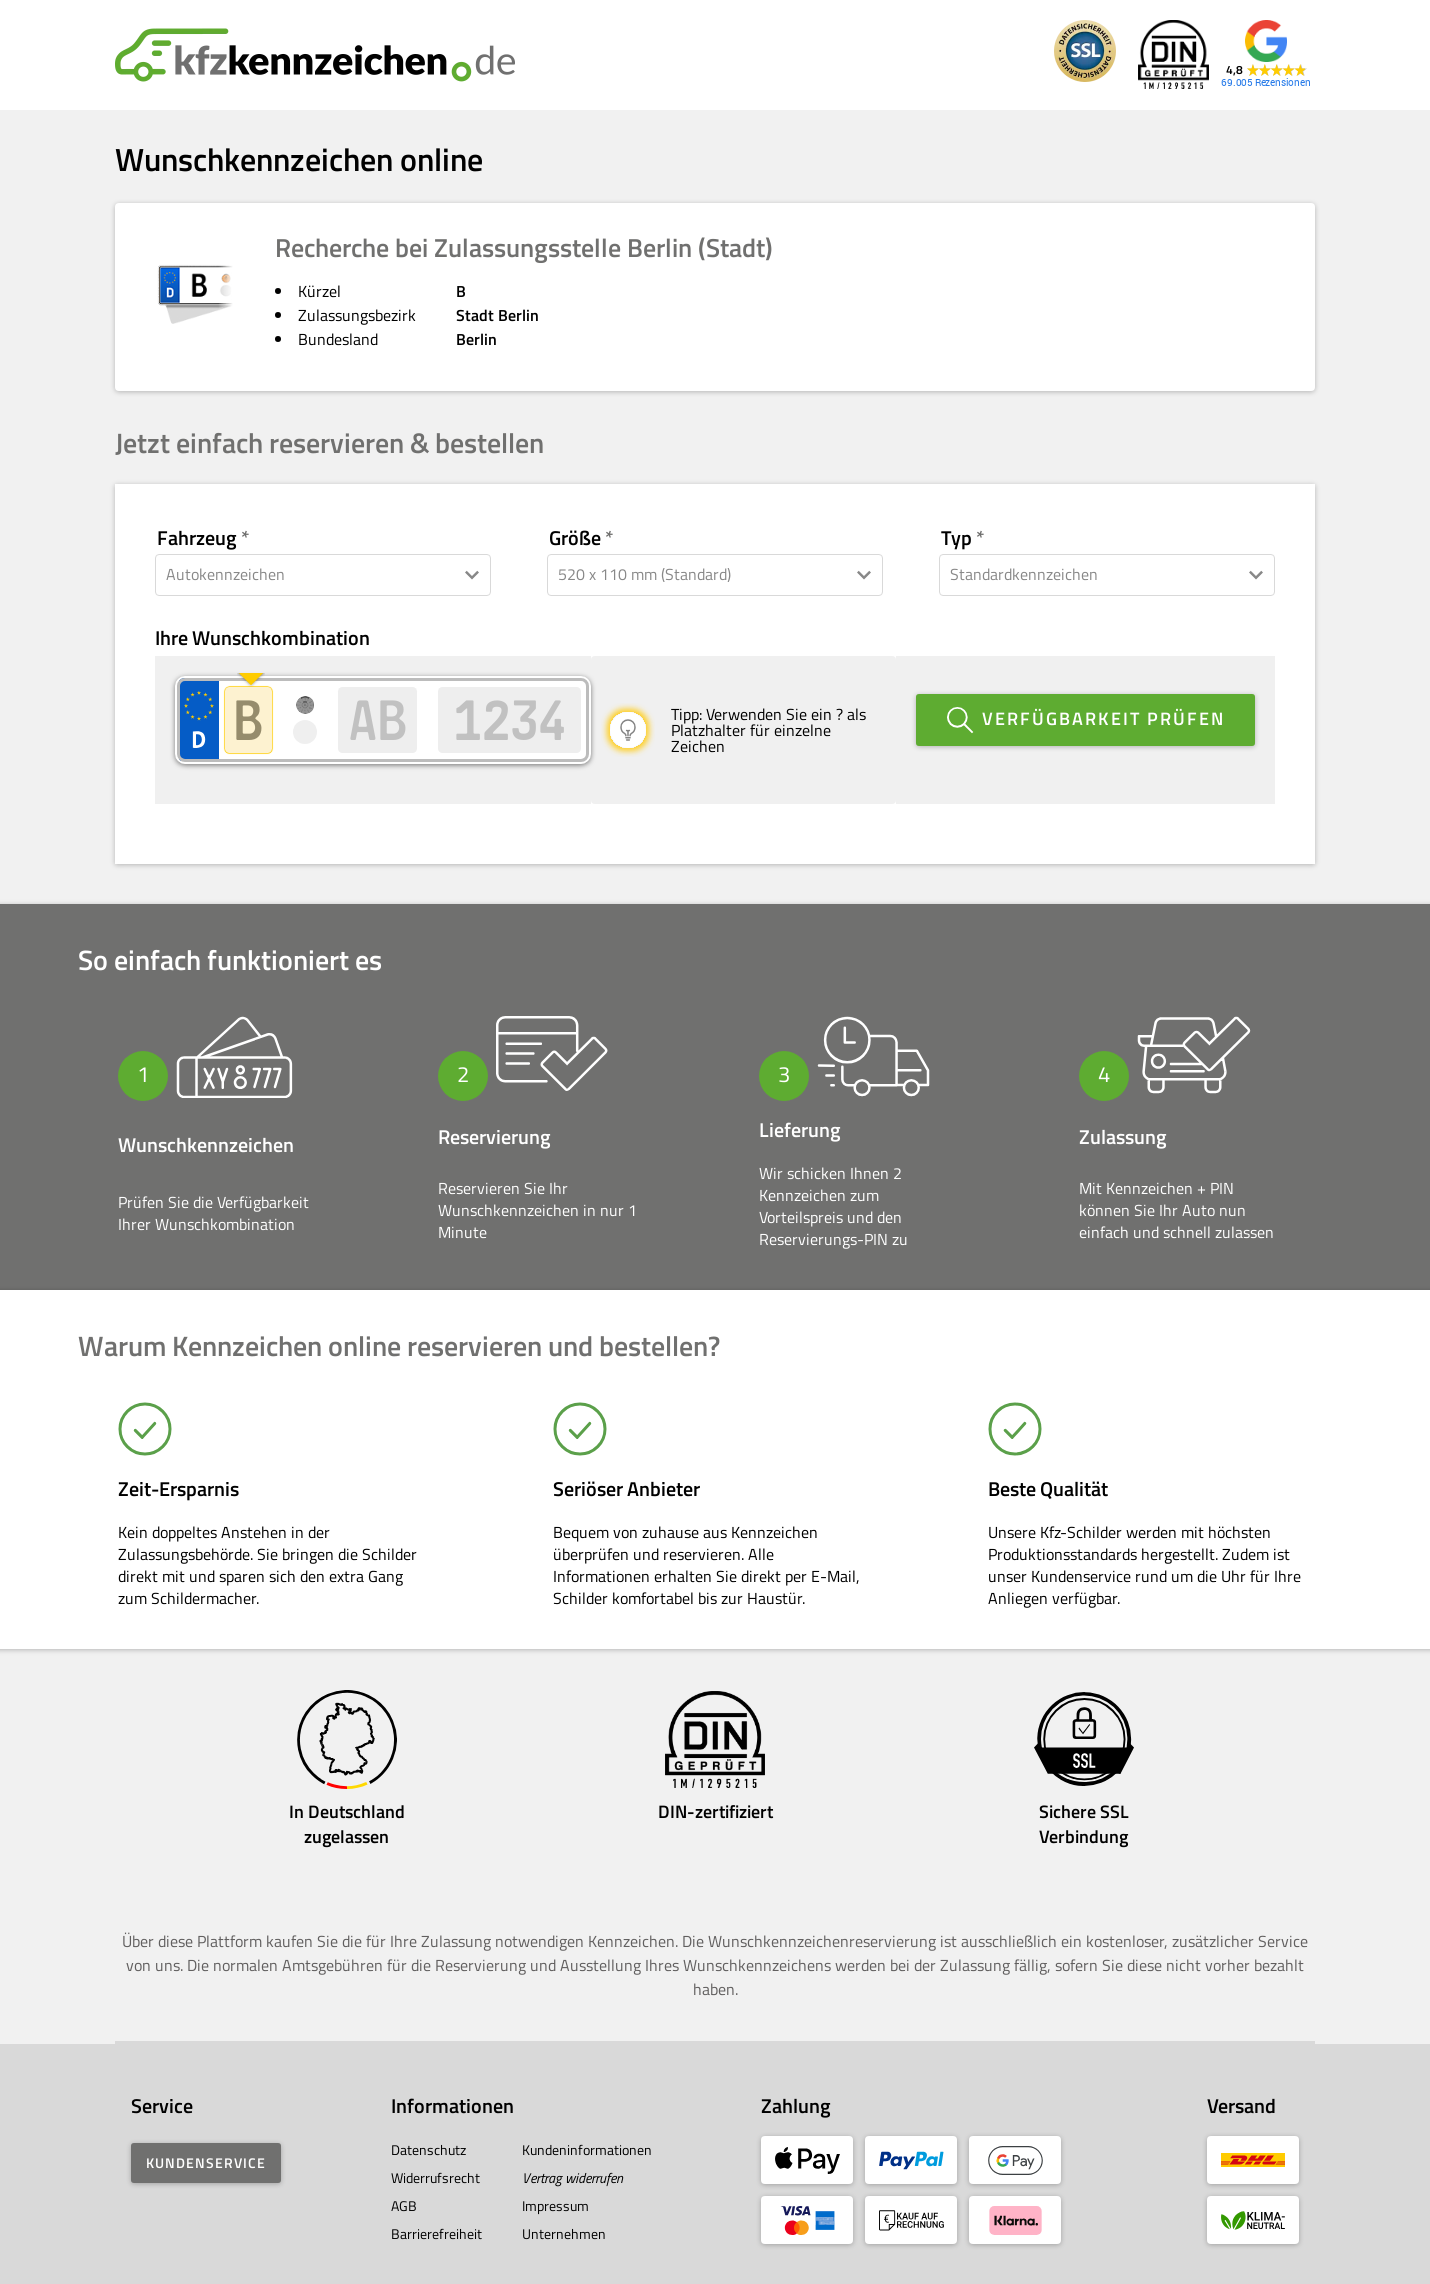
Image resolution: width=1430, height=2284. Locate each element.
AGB (404, 2185)
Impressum (555, 2185)
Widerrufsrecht (435, 2157)
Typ (956, 538)
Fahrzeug (197, 538)
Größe (575, 538)
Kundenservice (206, 2142)
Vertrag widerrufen (572, 2157)
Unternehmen (564, 2213)
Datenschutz (428, 2129)
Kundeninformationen (587, 2129)
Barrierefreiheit (436, 2213)
